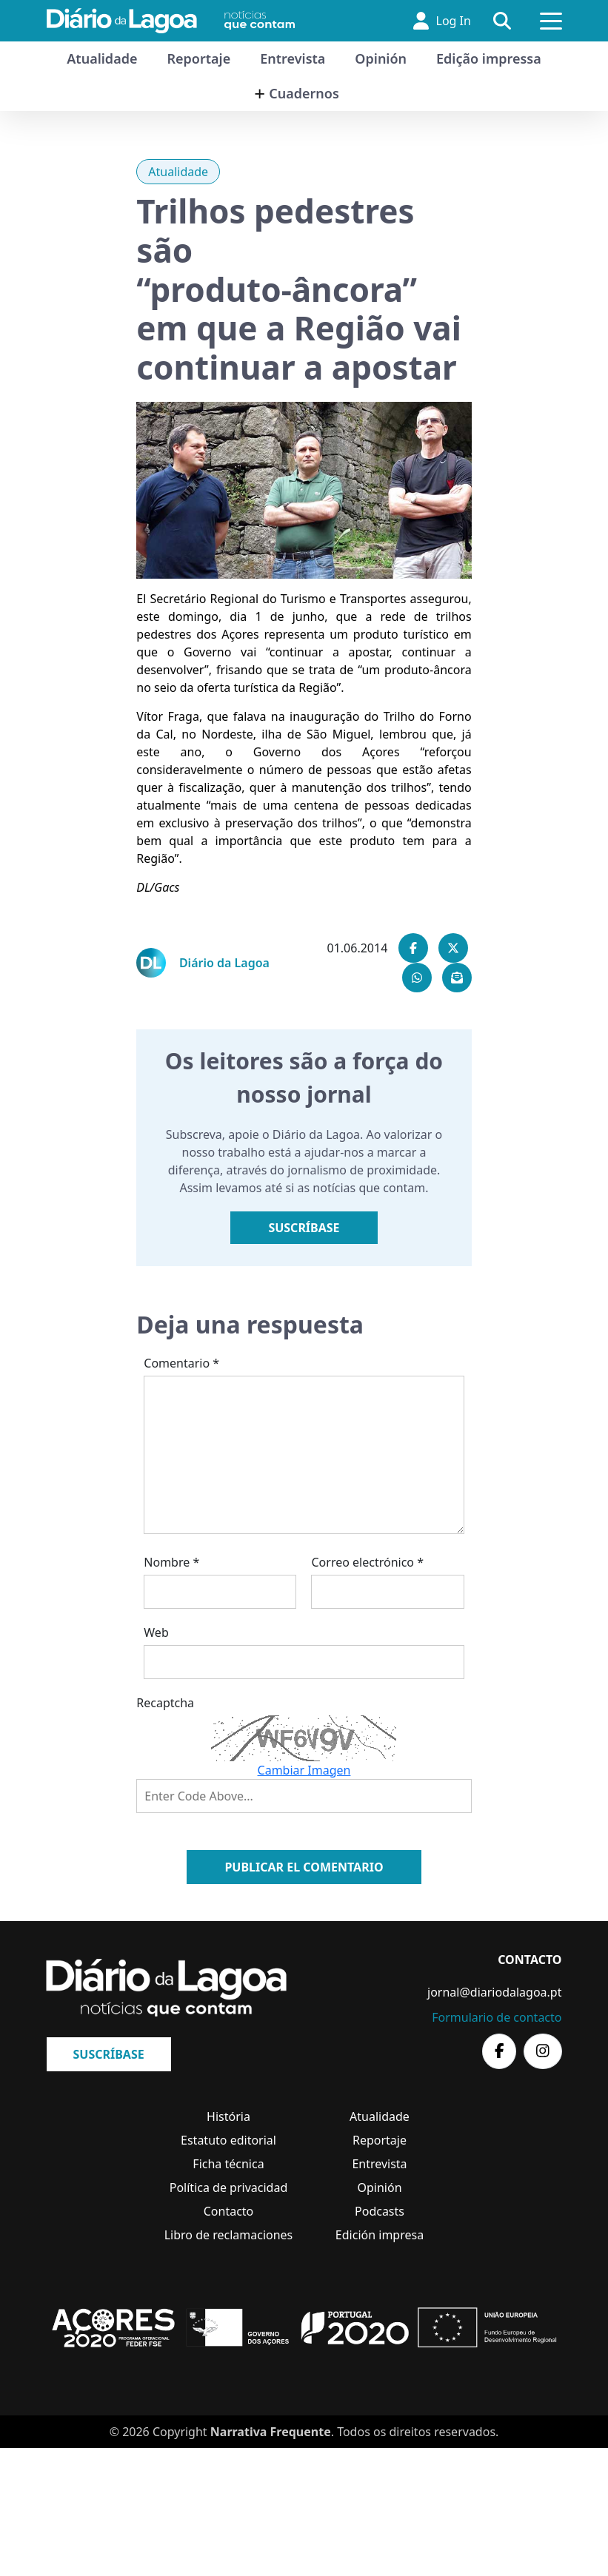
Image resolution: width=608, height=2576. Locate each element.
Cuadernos (304, 93)
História (228, 2116)
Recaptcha (165, 1703)
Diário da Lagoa (224, 963)
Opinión (381, 58)
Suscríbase (303, 1228)
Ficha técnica (228, 2164)
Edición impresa (379, 2235)
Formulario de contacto (496, 2017)
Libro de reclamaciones (228, 2235)
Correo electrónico (367, 1562)
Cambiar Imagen (304, 1770)
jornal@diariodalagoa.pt (494, 1992)
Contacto (229, 2211)
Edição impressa (488, 58)
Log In (441, 21)
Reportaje (198, 58)
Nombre (171, 1562)
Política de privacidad (229, 2187)
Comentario (181, 1363)
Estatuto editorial (228, 2140)
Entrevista (292, 58)
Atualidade (102, 58)
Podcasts (379, 2211)
